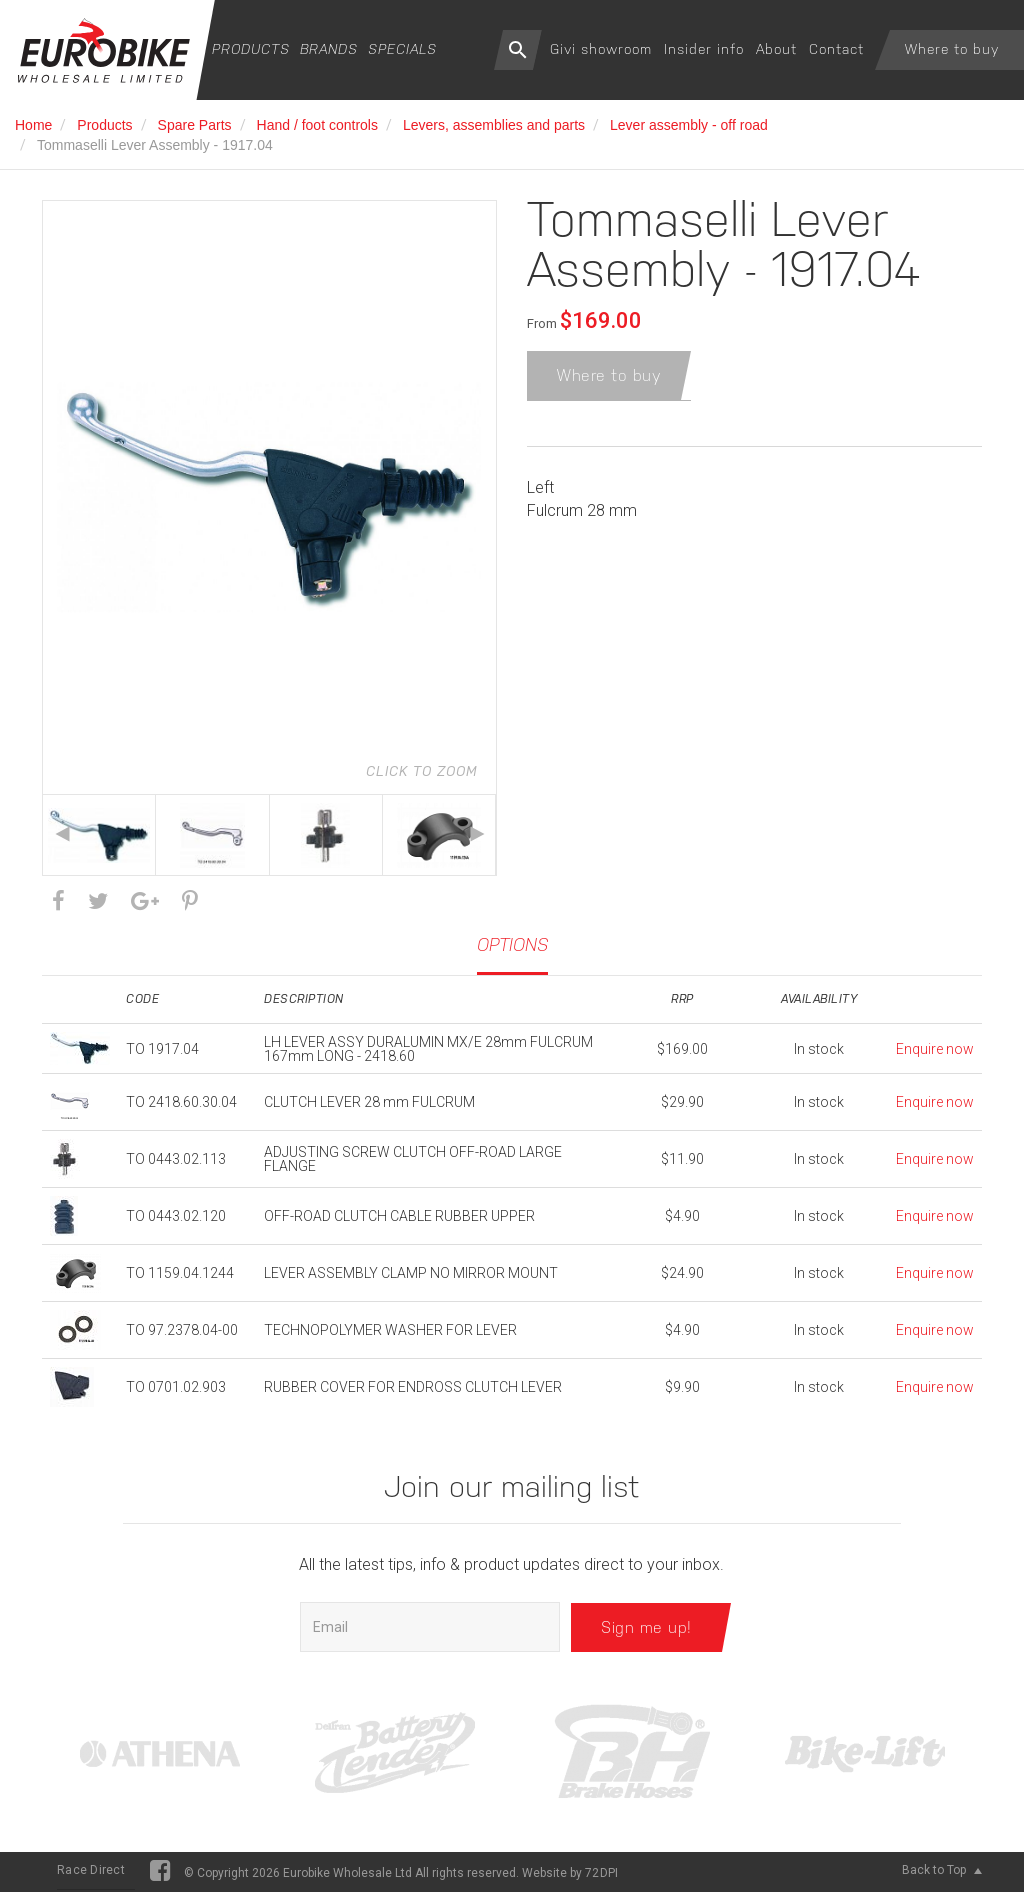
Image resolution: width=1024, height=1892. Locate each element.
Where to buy (952, 49)
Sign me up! (646, 1626)
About (776, 49)
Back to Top (942, 1870)
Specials (402, 49)
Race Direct (91, 1870)
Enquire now (935, 1049)
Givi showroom (601, 49)
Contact (836, 49)
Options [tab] (512, 944)
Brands (329, 49)
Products (251, 49)
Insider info (704, 49)
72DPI (601, 1873)
